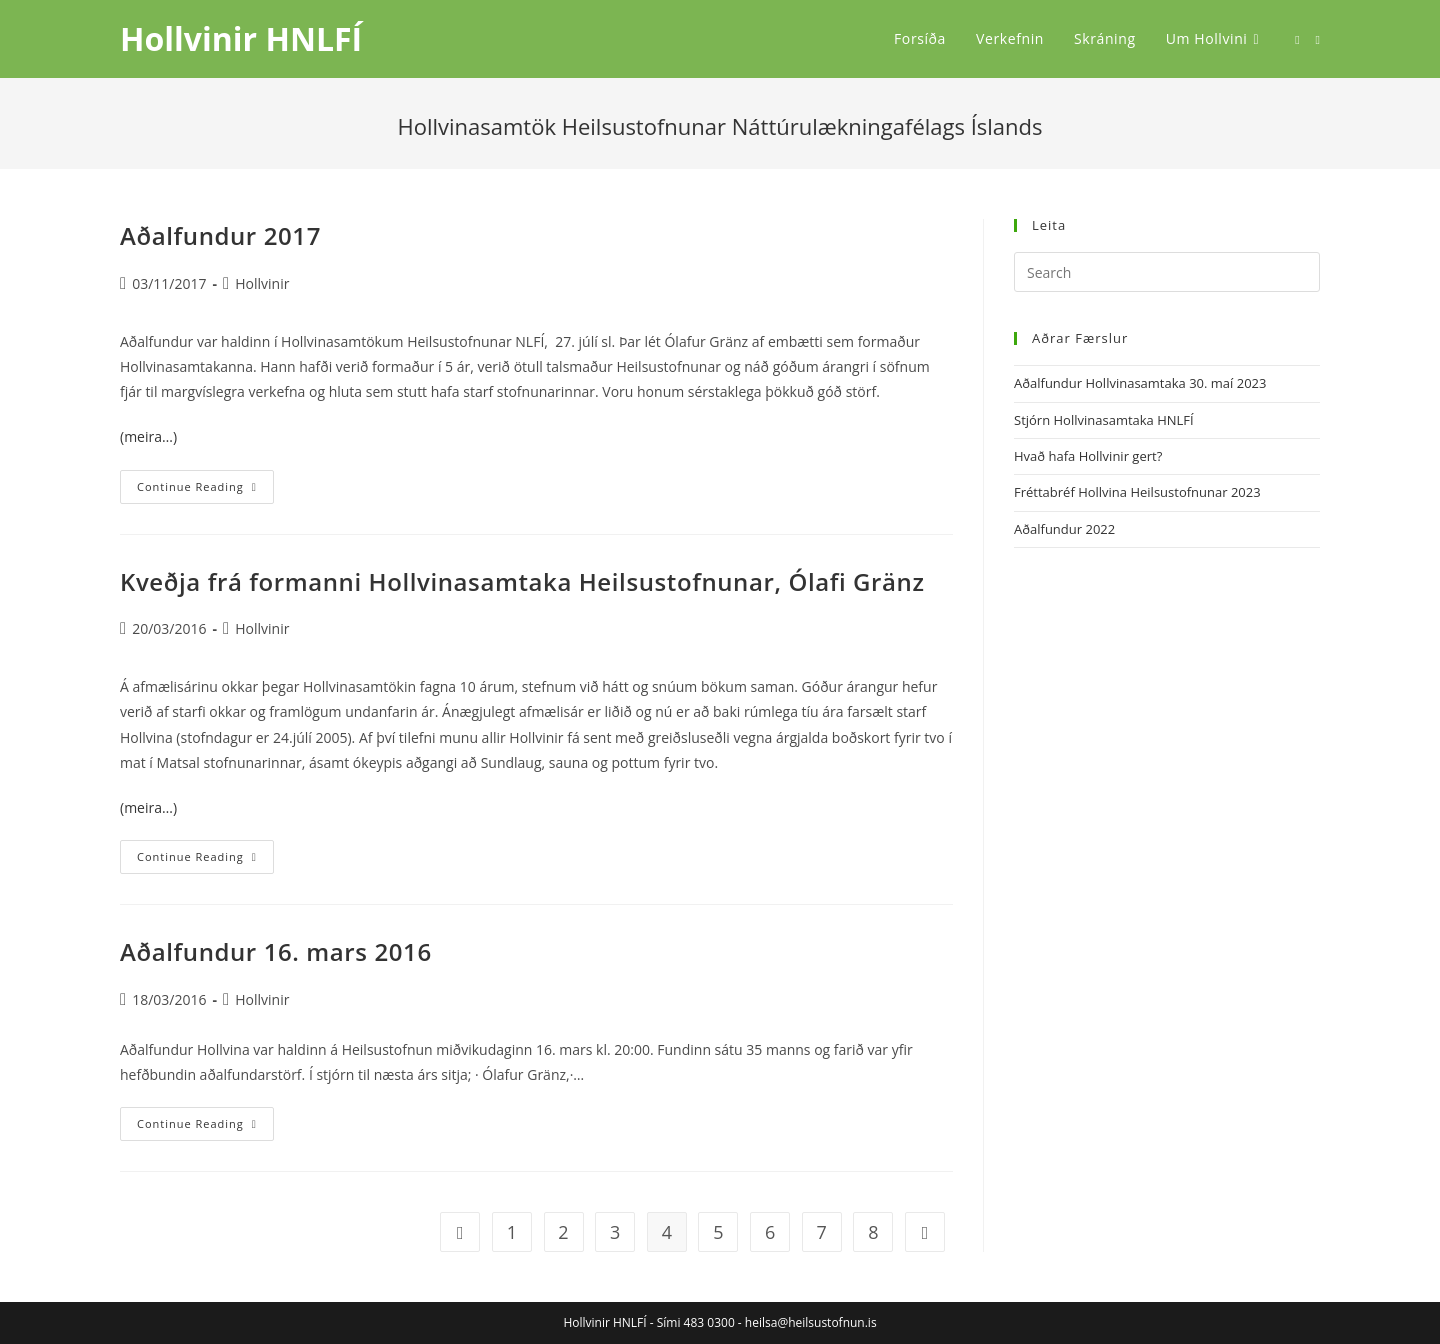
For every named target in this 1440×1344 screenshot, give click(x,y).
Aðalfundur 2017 (220, 235)
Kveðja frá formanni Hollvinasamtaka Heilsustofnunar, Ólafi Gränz (522, 581)
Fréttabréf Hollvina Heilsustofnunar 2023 (1137, 492)
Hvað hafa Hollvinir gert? (1088, 456)
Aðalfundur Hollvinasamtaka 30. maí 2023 (1140, 383)
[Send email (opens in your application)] (1318, 40)
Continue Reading (205, 490)
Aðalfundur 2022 (1064, 529)
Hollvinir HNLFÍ (241, 38)
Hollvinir (262, 283)
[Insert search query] (1167, 272)
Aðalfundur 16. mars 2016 (276, 951)
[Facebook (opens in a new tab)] (1297, 40)
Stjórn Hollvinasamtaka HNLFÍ (1104, 420)
